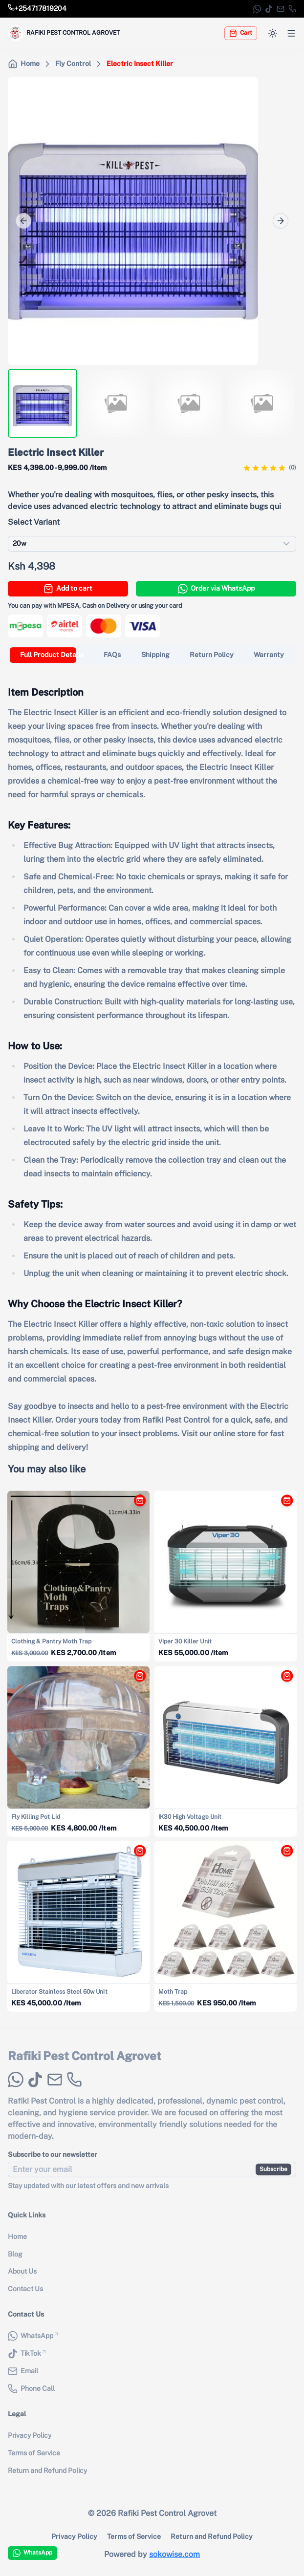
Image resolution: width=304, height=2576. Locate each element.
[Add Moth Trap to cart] (284, 1853)
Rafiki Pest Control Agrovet (84, 2066)
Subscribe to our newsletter (52, 2165)
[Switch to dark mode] (273, 33)
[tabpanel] (152, 1061)
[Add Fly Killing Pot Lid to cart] (137, 1678)
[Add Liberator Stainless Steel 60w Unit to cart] (137, 1853)
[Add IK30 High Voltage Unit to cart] (284, 1678)
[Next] (280, 221)
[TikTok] (269, 9)
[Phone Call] (292, 9)
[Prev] (23, 221)
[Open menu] (291, 33)
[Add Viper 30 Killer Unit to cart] (284, 1504)
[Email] (280, 9)
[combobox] (152, 544)
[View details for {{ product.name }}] (78, 1576)
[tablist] (152, 655)
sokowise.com (174, 2554)
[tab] (51, 655)
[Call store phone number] (37, 9)
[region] (152, 221)
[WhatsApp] (257, 9)
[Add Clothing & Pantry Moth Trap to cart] (137, 1504)
